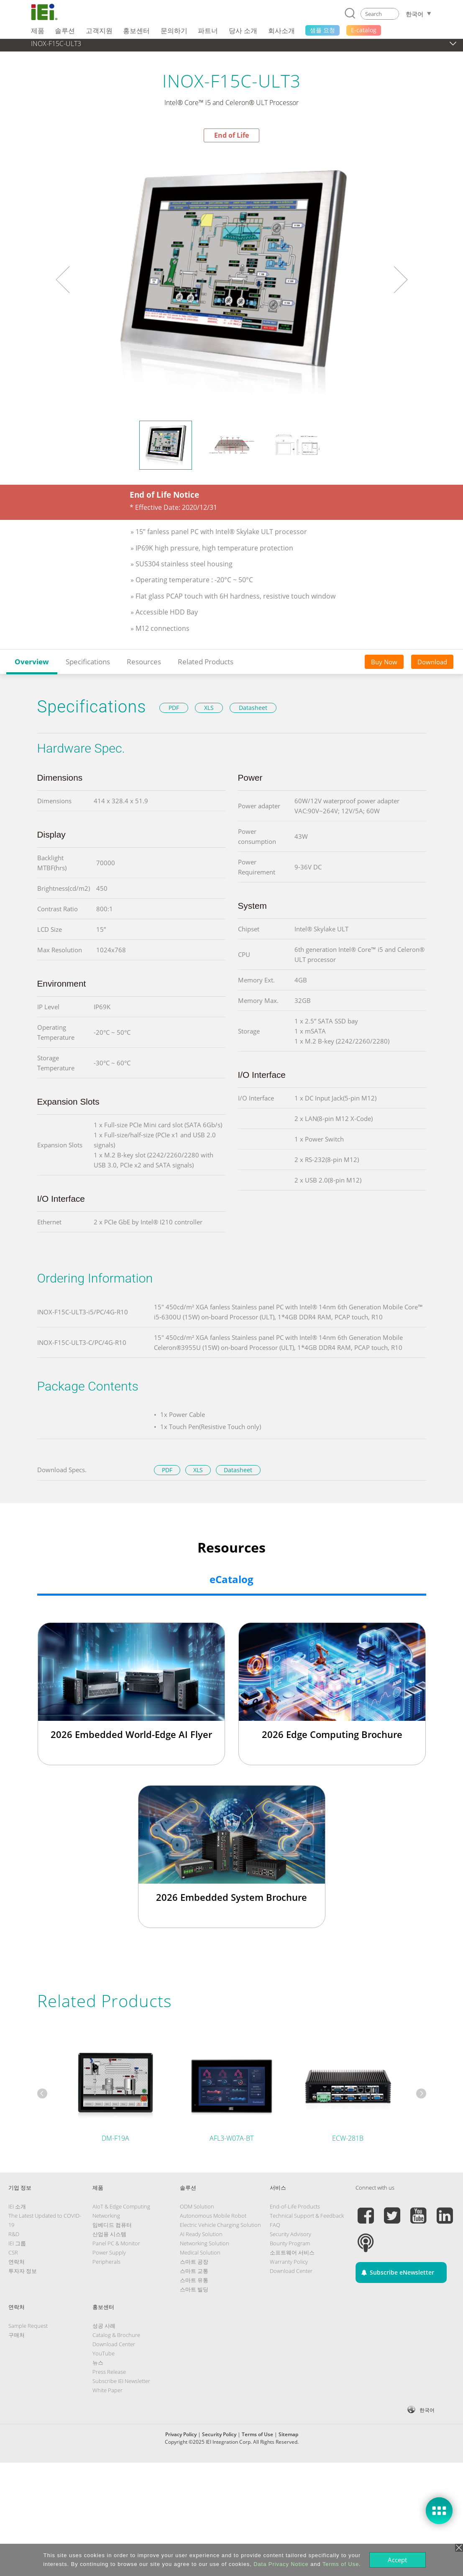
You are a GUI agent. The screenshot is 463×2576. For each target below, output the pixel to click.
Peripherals (106, 2261)
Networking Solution (204, 2243)
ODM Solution (197, 2206)
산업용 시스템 (109, 2234)
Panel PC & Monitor (116, 2243)
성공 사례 (103, 2325)
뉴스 (97, 2362)
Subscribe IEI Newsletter (121, 2381)
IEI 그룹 (17, 2243)
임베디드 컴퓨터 (112, 2225)
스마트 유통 (194, 2280)
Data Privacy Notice (280, 2564)
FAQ (275, 2225)
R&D (13, 2234)
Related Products (205, 661)
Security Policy (219, 2434)
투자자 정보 (22, 2271)
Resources (144, 661)
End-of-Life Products (295, 2206)
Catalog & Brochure (116, 2335)
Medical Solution (200, 2252)
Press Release (109, 2371)
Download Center (291, 2271)
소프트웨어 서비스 (292, 2252)
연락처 (16, 2261)
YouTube (103, 2353)
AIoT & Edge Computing (121, 2206)
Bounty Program (290, 2243)
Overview (32, 661)
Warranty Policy (289, 2261)
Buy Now (384, 662)
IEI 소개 (17, 2206)
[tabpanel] (232, 280)
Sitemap (288, 2434)
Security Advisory (290, 2234)
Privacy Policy (181, 2434)
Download (432, 662)
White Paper (107, 2390)
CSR (13, 2252)
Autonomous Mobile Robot (213, 2215)
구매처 (16, 2335)
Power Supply (109, 2252)
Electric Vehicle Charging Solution (220, 2225)
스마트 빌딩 (194, 2289)
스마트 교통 (194, 2271)
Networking (106, 2215)
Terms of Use (257, 2434)
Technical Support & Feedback (307, 2215)
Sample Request (28, 2325)
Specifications (88, 661)
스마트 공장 (194, 2261)
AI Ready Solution (201, 2234)
